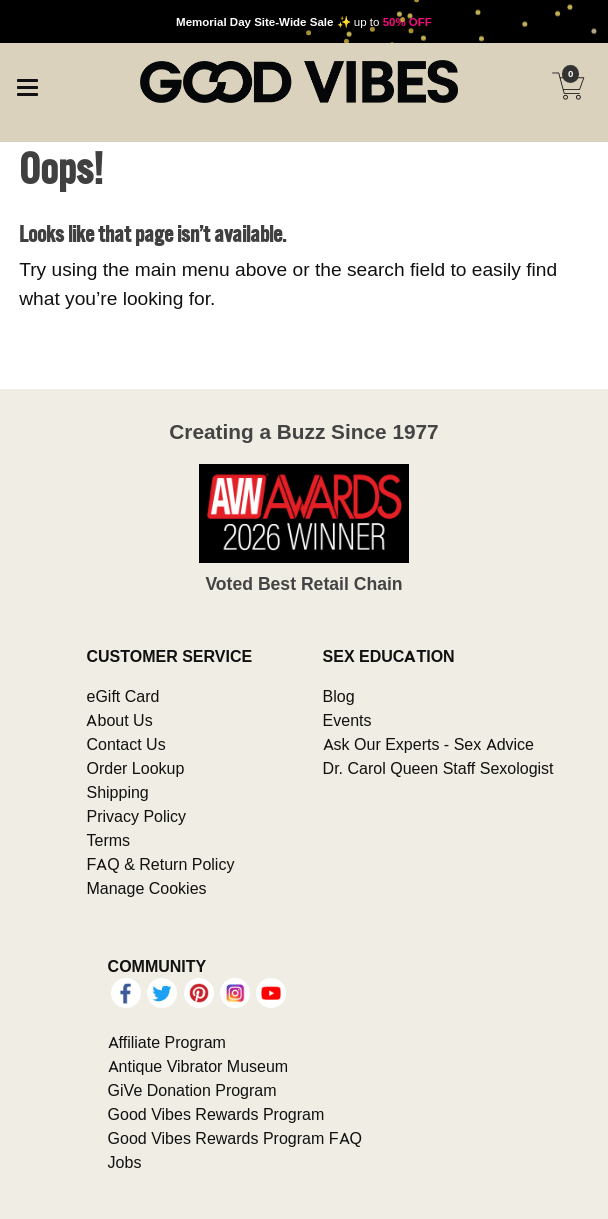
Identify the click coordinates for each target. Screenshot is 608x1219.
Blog (339, 696)
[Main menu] (27, 84)
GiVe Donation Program (192, 1090)
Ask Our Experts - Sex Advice (428, 744)
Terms (108, 840)
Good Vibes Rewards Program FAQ (235, 1138)
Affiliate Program (167, 1042)
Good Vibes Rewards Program (216, 1114)
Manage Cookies (146, 888)
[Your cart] (568, 86)
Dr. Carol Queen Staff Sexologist (438, 768)
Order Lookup (135, 768)
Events (347, 720)
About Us (119, 720)
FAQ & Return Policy (160, 864)
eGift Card (122, 696)
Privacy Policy (136, 816)
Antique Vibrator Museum (198, 1066)
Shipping (117, 792)
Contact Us (125, 744)
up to (304, 21)
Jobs (125, 1162)
